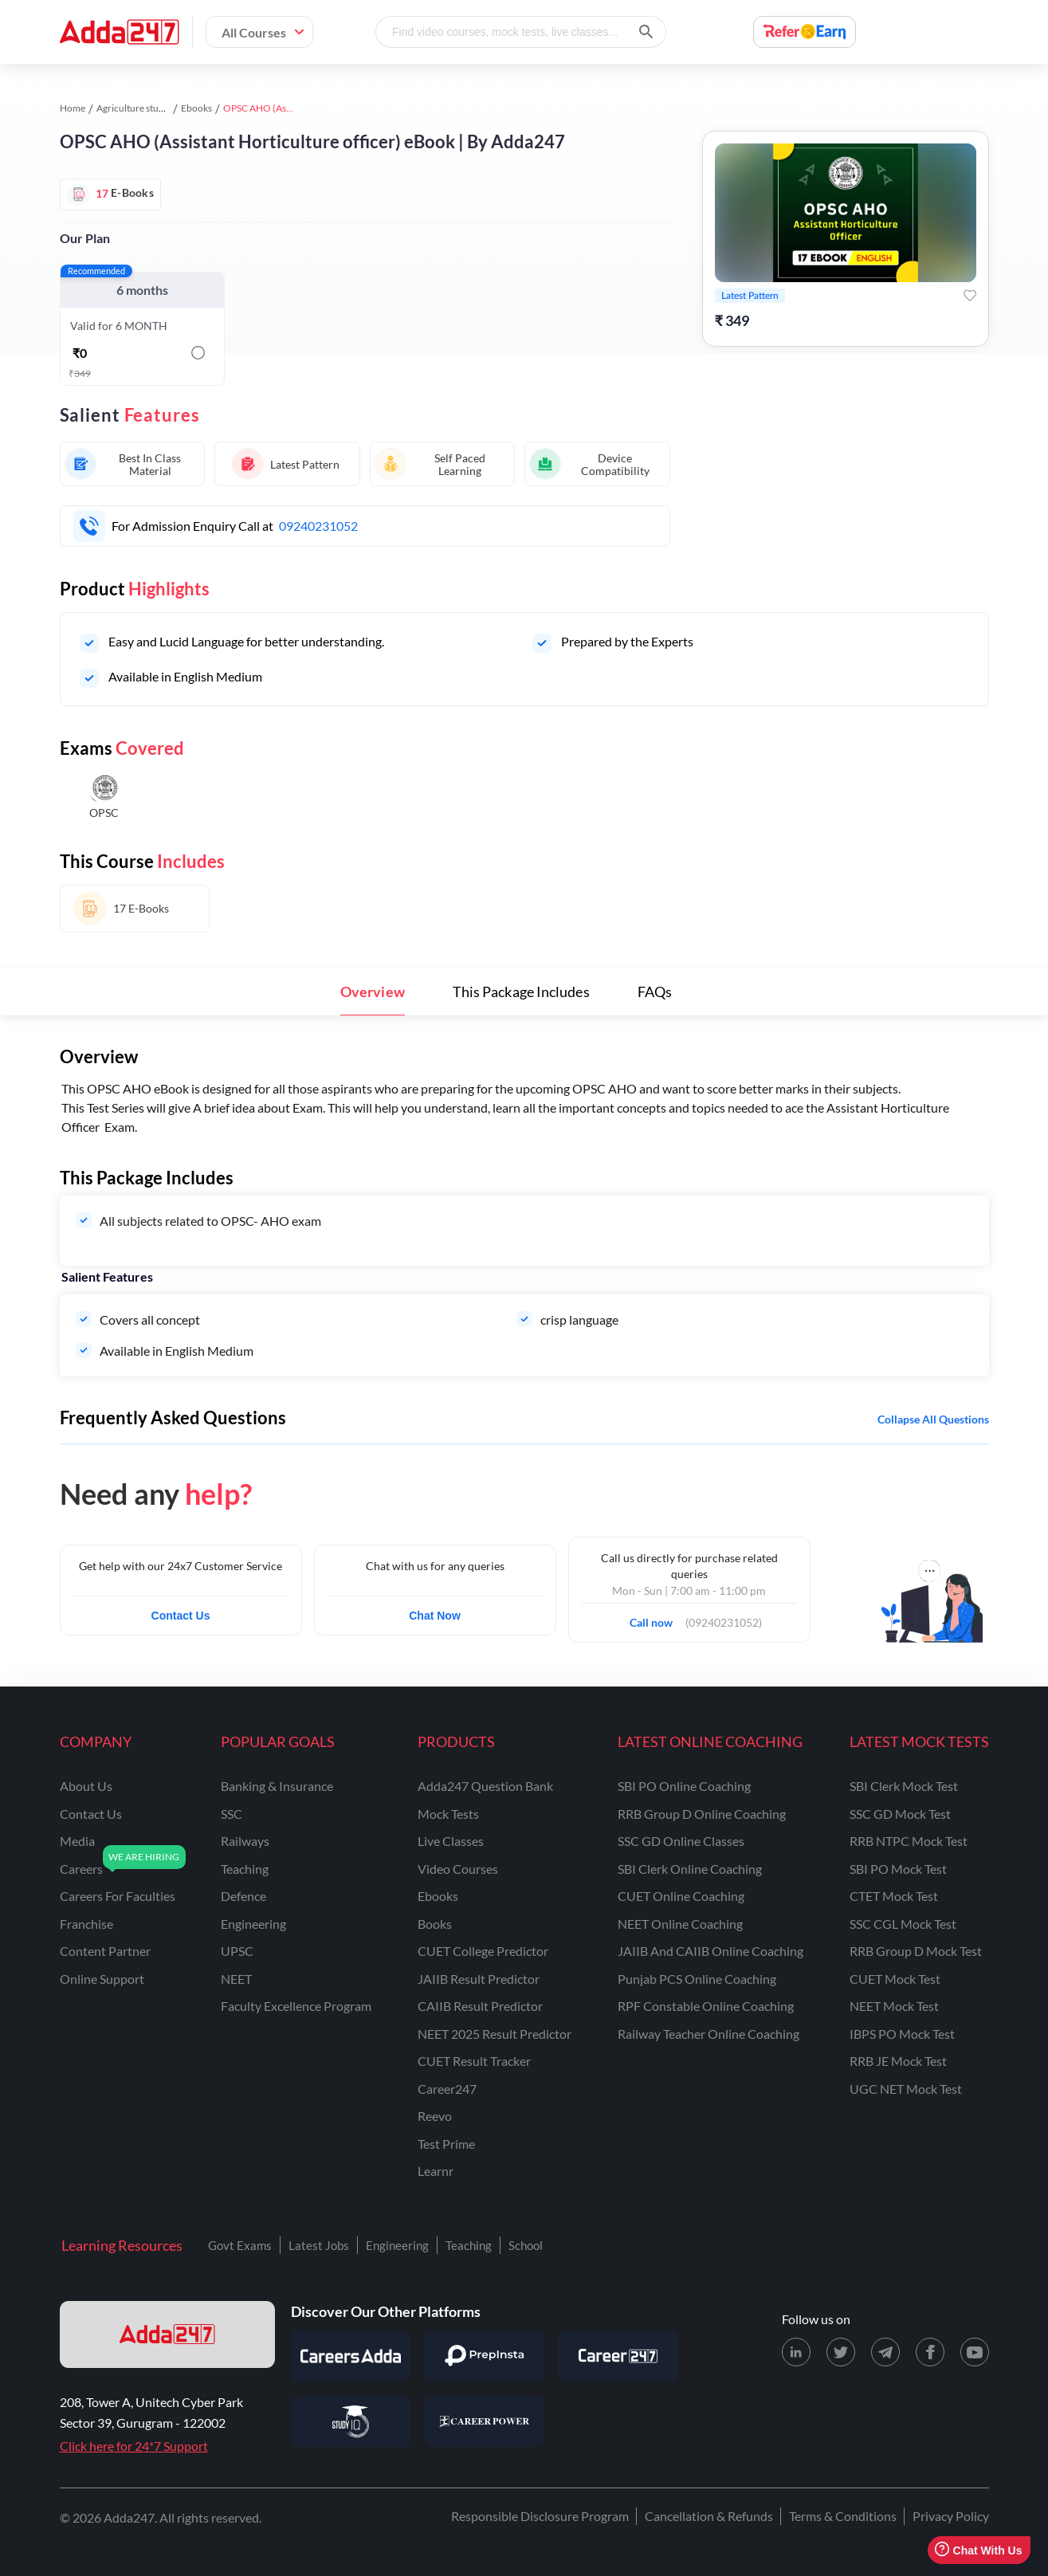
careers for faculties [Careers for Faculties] (117, 1895)
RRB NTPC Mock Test (909, 1840)
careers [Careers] (81, 1868)
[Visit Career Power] (484, 2421)
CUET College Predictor (483, 1950)
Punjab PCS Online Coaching (697, 1978)
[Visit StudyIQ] (350, 2421)
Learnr (435, 2170)
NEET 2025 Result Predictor (494, 2033)
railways (245, 1840)
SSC (231, 1813)
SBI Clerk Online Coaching (690, 1868)
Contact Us (180, 1615)
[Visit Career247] (618, 2356)
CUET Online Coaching (681, 1895)
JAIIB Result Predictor (479, 1978)
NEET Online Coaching (680, 1923)
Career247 (447, 2088)
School (525, 2245)
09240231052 (318, 525)
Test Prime (446, 2143)
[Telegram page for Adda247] (885, 2352)
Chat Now (435, 1615)
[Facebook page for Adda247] (930, 2352)
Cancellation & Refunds (709, 2515)
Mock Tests (448, 1813)
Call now (656, 1618)
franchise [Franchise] (86, 1923)
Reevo (435, 2115)
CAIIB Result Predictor (480, 2005)
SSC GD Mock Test (900, 1813)
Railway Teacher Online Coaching (708, 2033)
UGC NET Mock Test (906, 2088)
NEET (236, 1978)
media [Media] (77, 1840)
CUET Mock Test (895, 1978)
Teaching (468, 2245)
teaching (245, 1868)
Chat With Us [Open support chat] (978, 2550)
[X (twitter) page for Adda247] (840, 2352)
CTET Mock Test (894, 1895)
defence (243, 1895)
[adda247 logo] (167, 2334)
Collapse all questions (933, 1419)
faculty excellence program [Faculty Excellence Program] (296, 2005)
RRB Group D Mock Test (916, 1950)
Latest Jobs (318, 2245)
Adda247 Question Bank (485, 1785)
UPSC (237, 1950)
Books (435, 1923)
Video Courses (458, 1868)
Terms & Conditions (843, 2515)
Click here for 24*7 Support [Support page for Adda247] (134, 2445)
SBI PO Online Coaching (684, 1785)
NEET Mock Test (894, 2005)
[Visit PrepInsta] (484, 2356)
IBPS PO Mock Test (902, 2033)
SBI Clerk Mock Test (904, 1785)
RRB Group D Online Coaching (702, 1813)
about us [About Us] (86, 1785)
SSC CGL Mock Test (903, 1923)
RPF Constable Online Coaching (706, 2005)
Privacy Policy (951, 2515)
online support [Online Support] (102, 1978)
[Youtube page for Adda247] (974, 2352)
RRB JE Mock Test (898, 2060)
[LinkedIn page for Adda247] (796, 2352)
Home (72, 108)
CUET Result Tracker (474, 2060)
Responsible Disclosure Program (540, 2515)
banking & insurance (277, 1785)
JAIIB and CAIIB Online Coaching (710, 1950)
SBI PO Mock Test (898, 1868)
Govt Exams (240, 2245)
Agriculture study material (150, 108)
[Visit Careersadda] (350, 2356)
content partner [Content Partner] (105, 1950)
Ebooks (196, 108)
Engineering (397, 2245)
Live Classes (451, 1840)
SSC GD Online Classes (681, 1840)
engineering (253, 1923)
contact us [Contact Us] (91, 1813)
